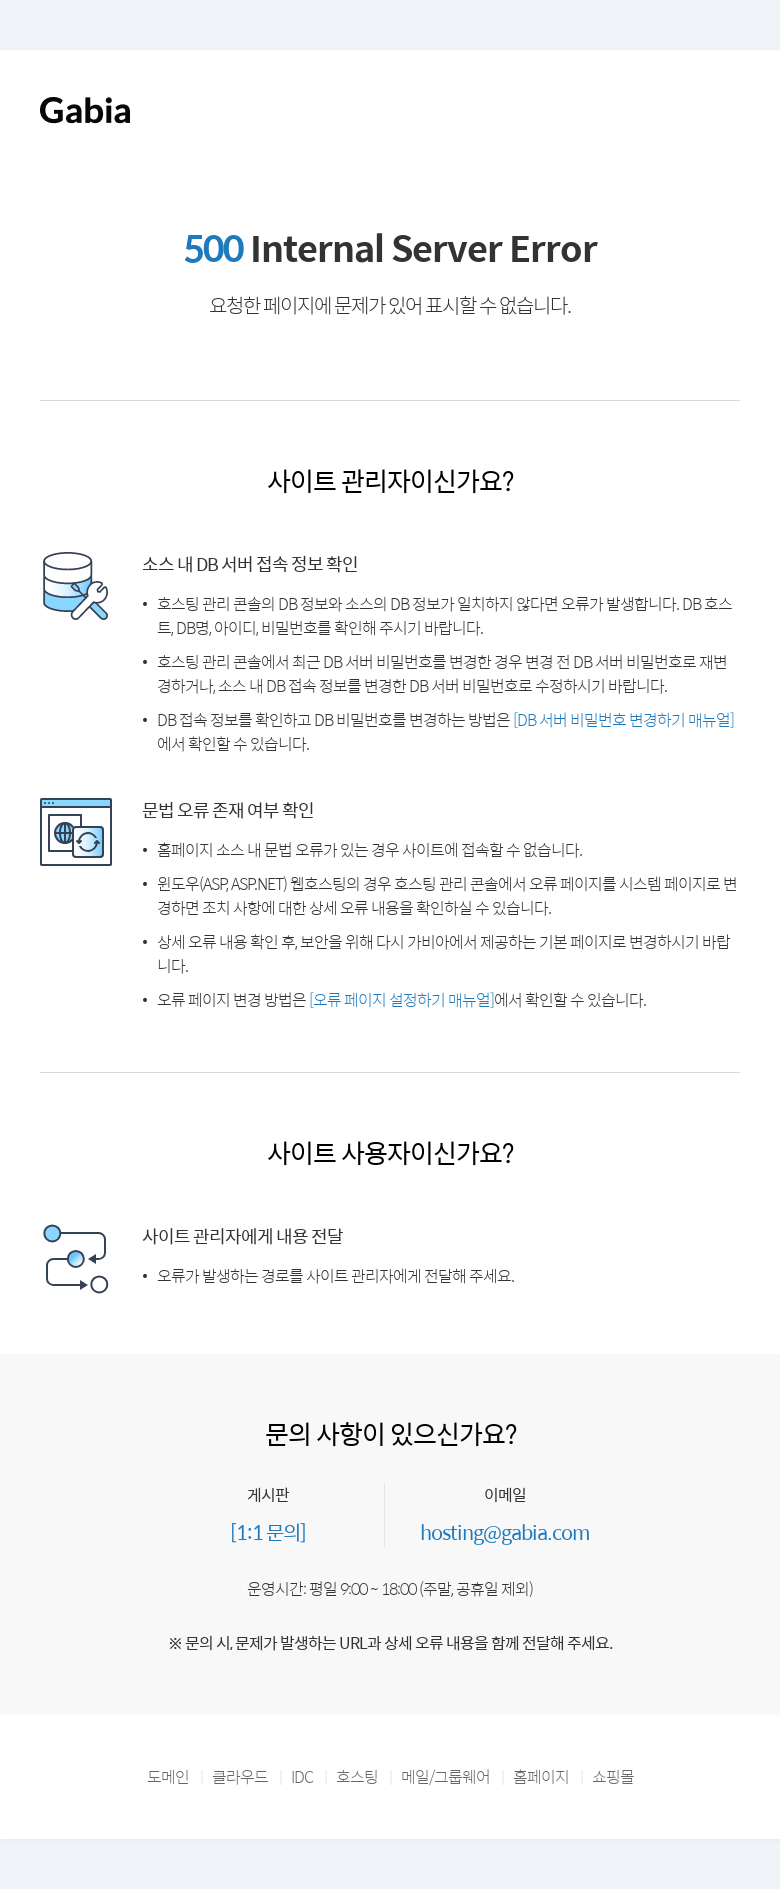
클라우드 (240, 1776)
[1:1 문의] (268, 1531)
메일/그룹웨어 (445, 1776)
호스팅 (357, 1776)
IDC (302, 1776)
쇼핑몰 (613, 1776)
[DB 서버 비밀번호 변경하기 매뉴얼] (623, 719)
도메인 (168, 1776)
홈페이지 (541, 1776)
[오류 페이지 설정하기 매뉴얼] (401, 999)
